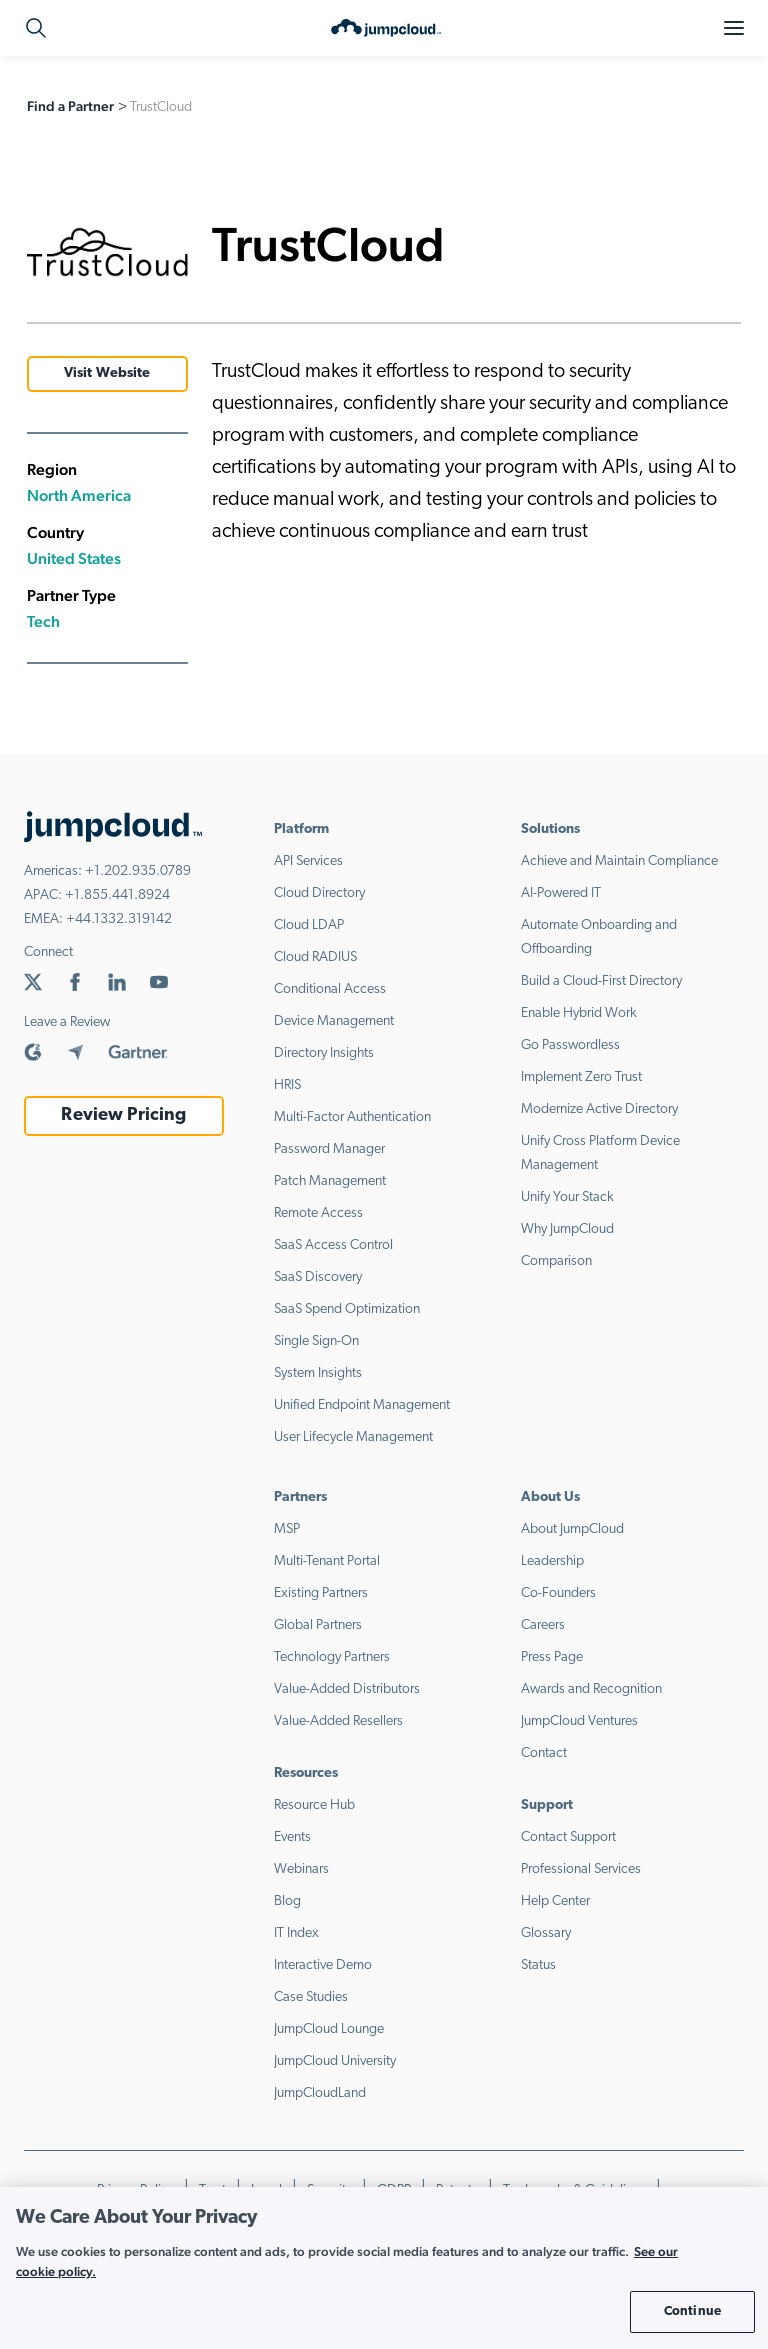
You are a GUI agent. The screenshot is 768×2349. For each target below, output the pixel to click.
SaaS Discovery (318, 1277)
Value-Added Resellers (338, 1721)
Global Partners (318, 1625)
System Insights (318, 1373)
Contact (544, 1753)
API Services (308, 861)
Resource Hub (314, 1805)
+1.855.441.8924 (117, 895)
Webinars (301, 1869)
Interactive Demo (323, 1965)
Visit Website (107, 373)
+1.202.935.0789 (138, 871)
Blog (287, 1901)
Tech (43, 621)
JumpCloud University (335, 2061)
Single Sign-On (316, 1341)
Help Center (555, 1901)
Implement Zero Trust (581, 1077)
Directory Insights (324, 1053)
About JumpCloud (572, 1529)
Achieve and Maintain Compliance (619, 861)
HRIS (287, 1085)
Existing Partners (321, 1593)
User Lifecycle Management (353, 1437)
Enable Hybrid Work (579, 1013)
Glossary (546, 1933)
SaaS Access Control (333, 1245)
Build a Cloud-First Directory (601, 981)
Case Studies (311, 1997)
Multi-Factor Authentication (352, 1117)
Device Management (334, 1021)
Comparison (556, 1261)
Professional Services (581, 1869)
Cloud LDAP (309, 925)
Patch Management (330, 1181)
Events (292, 1837)
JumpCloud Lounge (329, 2029)
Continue (692, 2311)
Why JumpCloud (567, 1229)
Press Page (552, 1657)
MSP (287, 1529)
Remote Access (318, 1213)
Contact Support (568, 1837)
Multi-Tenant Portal (327, 1561)
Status (538, 1965)
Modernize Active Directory (599, 1109)
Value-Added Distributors (347, 1689)
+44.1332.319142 (119, 919)
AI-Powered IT (561, 893)
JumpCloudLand (320, 2093)
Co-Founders (558, 1593)
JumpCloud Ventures (579, 1721)
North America (79, 495)
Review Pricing (123, 1115)
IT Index (296, 1933)
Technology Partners (332, 1657)
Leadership (552, 1561)
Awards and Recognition (591, 1689)
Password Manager (329, 1149)
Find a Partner (70, 106)
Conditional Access (330, 989)
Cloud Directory (319, 893)
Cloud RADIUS (315, 957)
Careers (543, 1625)
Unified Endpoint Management (362, 1405)
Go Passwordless (570, 1045)
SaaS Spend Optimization (347, 1309)
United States (74, 558)
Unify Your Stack (567, 1197)
